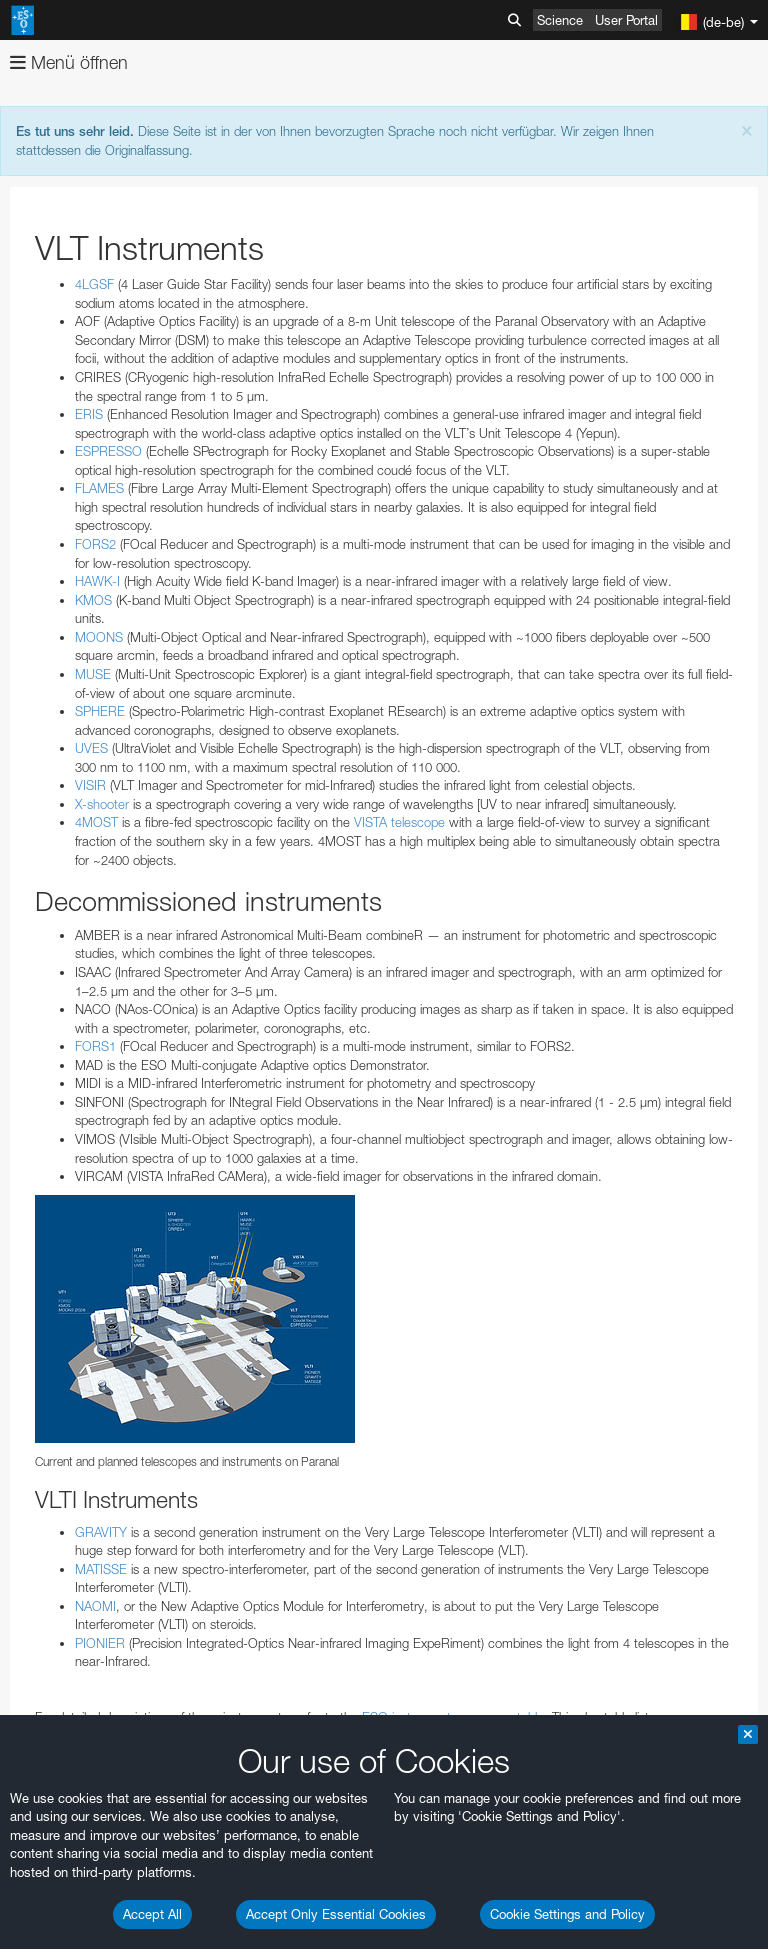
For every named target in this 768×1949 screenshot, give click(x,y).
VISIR (90, 785)
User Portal (626, 20)
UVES (91, 748)
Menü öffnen (69, 62)
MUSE (93, 674)
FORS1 (95, 1046)
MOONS (99, 637)
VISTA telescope (399, 822)
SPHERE (100, 711)
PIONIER (100, 1643)
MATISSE (101, 1569)
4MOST (96, 822)
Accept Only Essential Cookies (336, 1914)
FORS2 (95, 544)
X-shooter (102, 804)
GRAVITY (101, 1532)
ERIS (89, 414)
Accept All (152, 1914)
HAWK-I (97, 581)
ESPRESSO (108, 451)
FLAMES (99, 488)
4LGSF (94, 284)
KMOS (93, 600)
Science (560, 20)
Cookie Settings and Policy (567, 1914)
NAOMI (95, 1606)
